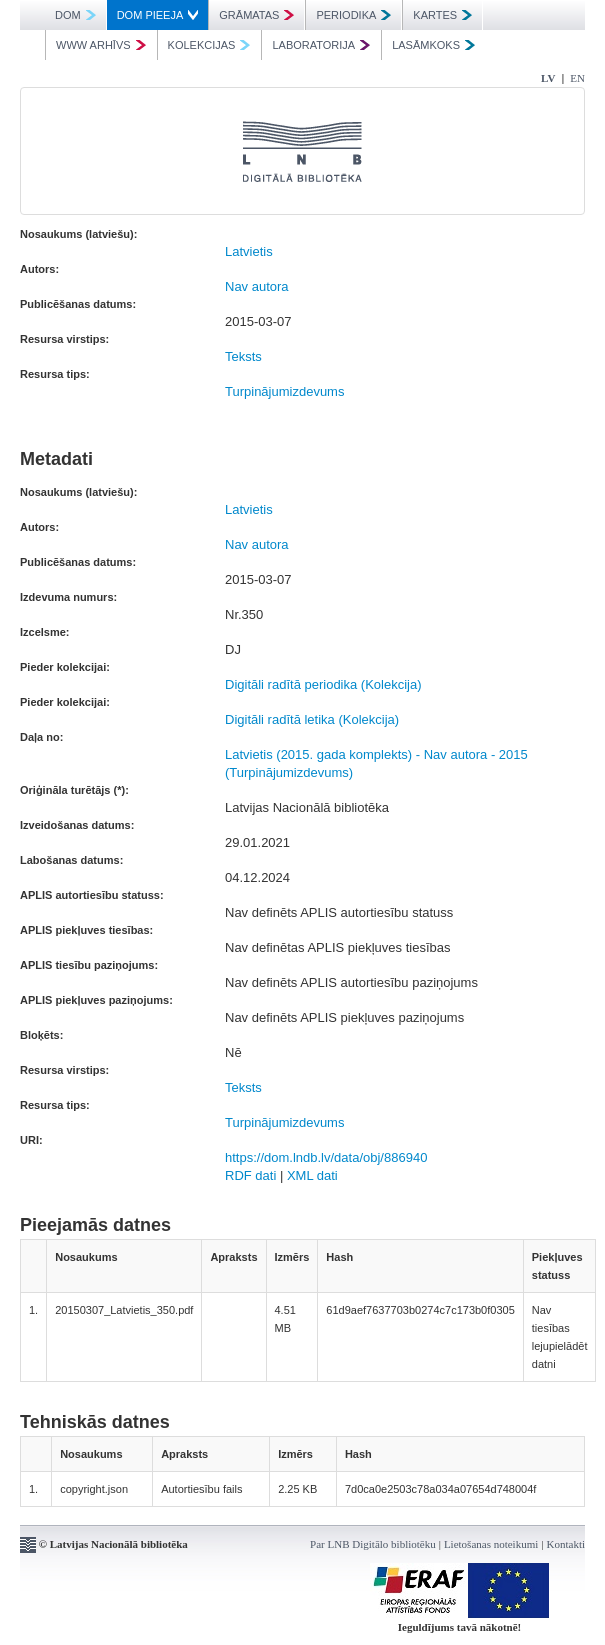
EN (577, 78)
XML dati (312, 1175)
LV (548, 78)
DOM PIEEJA (158, 15)
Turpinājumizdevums (284, 391)
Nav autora (257, 286)
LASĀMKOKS (433, 45)
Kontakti (566, 1544)
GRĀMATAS (256, 15)
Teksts (243, 356)
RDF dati (250, 1175)
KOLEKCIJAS (209, 45)
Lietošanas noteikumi (491, 1544)
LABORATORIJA (321, 45)
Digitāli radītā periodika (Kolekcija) (323, 684)
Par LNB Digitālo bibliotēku (373, 1544)
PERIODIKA (353, 15)
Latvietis (249, 251)
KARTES (442, 15)
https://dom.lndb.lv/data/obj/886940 (326, 1157)
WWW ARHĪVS (101, 45)
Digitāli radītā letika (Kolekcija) (312, 719)
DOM (75, 15)
